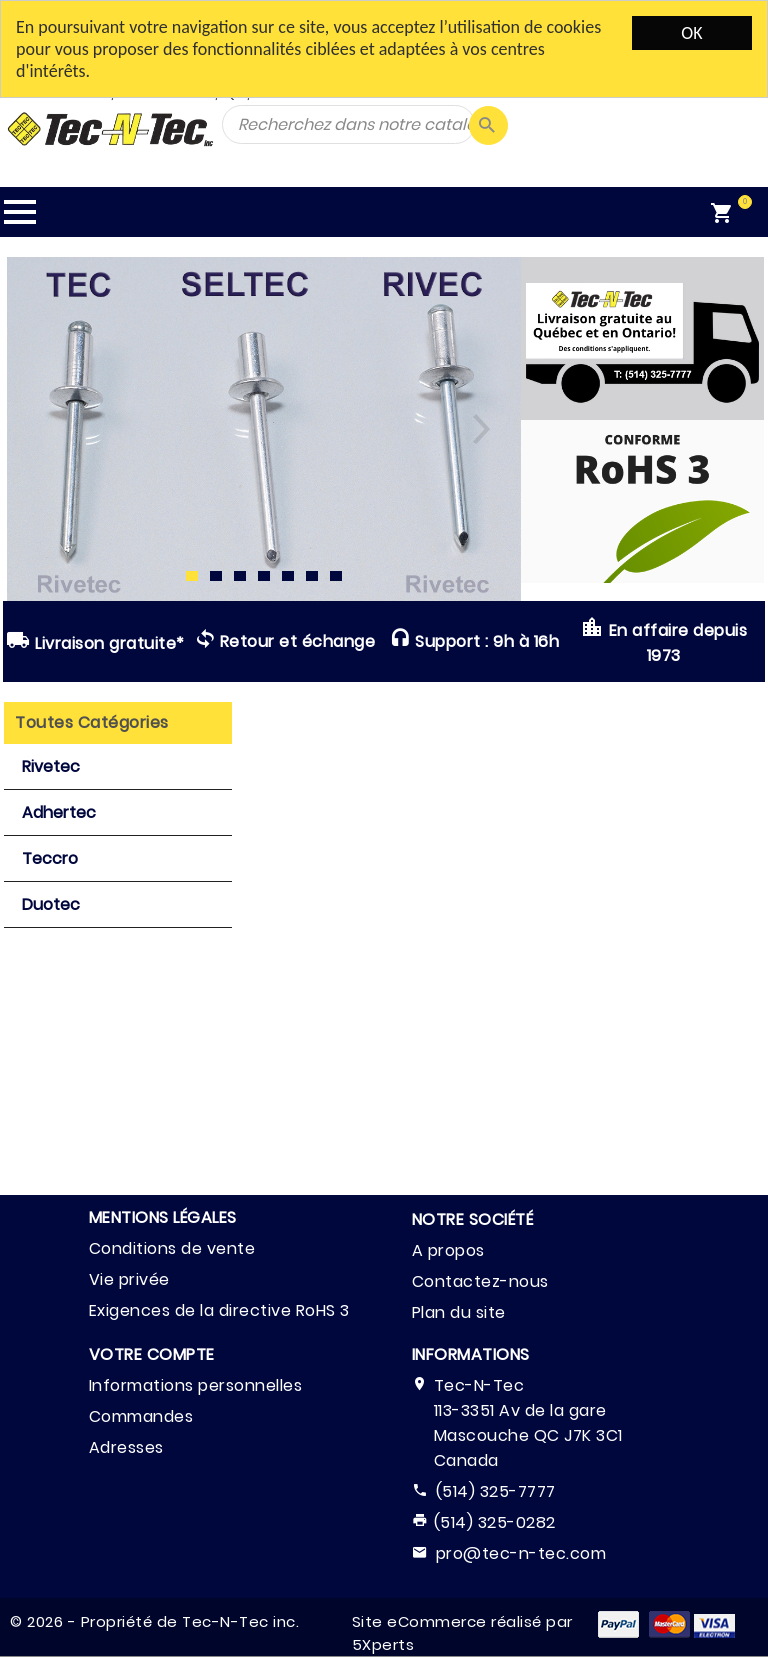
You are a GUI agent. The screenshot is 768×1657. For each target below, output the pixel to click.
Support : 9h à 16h (474, 641)
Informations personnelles (196, 1385)
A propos (448, 1250)
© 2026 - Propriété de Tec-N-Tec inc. (154, 1621)
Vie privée (129, 1279)
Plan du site (459, 1312)
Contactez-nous (480, 1281)
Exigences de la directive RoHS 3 (219, 1310)
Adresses (126, 1447)
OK (691, 33)
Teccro (50, 858)
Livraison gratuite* (95, 641)
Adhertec (59, 812)
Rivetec (51, 766)
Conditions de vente (172, 1248)
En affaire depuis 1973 (664, 641)
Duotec (51, 904)
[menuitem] (734, 212)
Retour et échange (285, 641)
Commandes (141, 1416)
